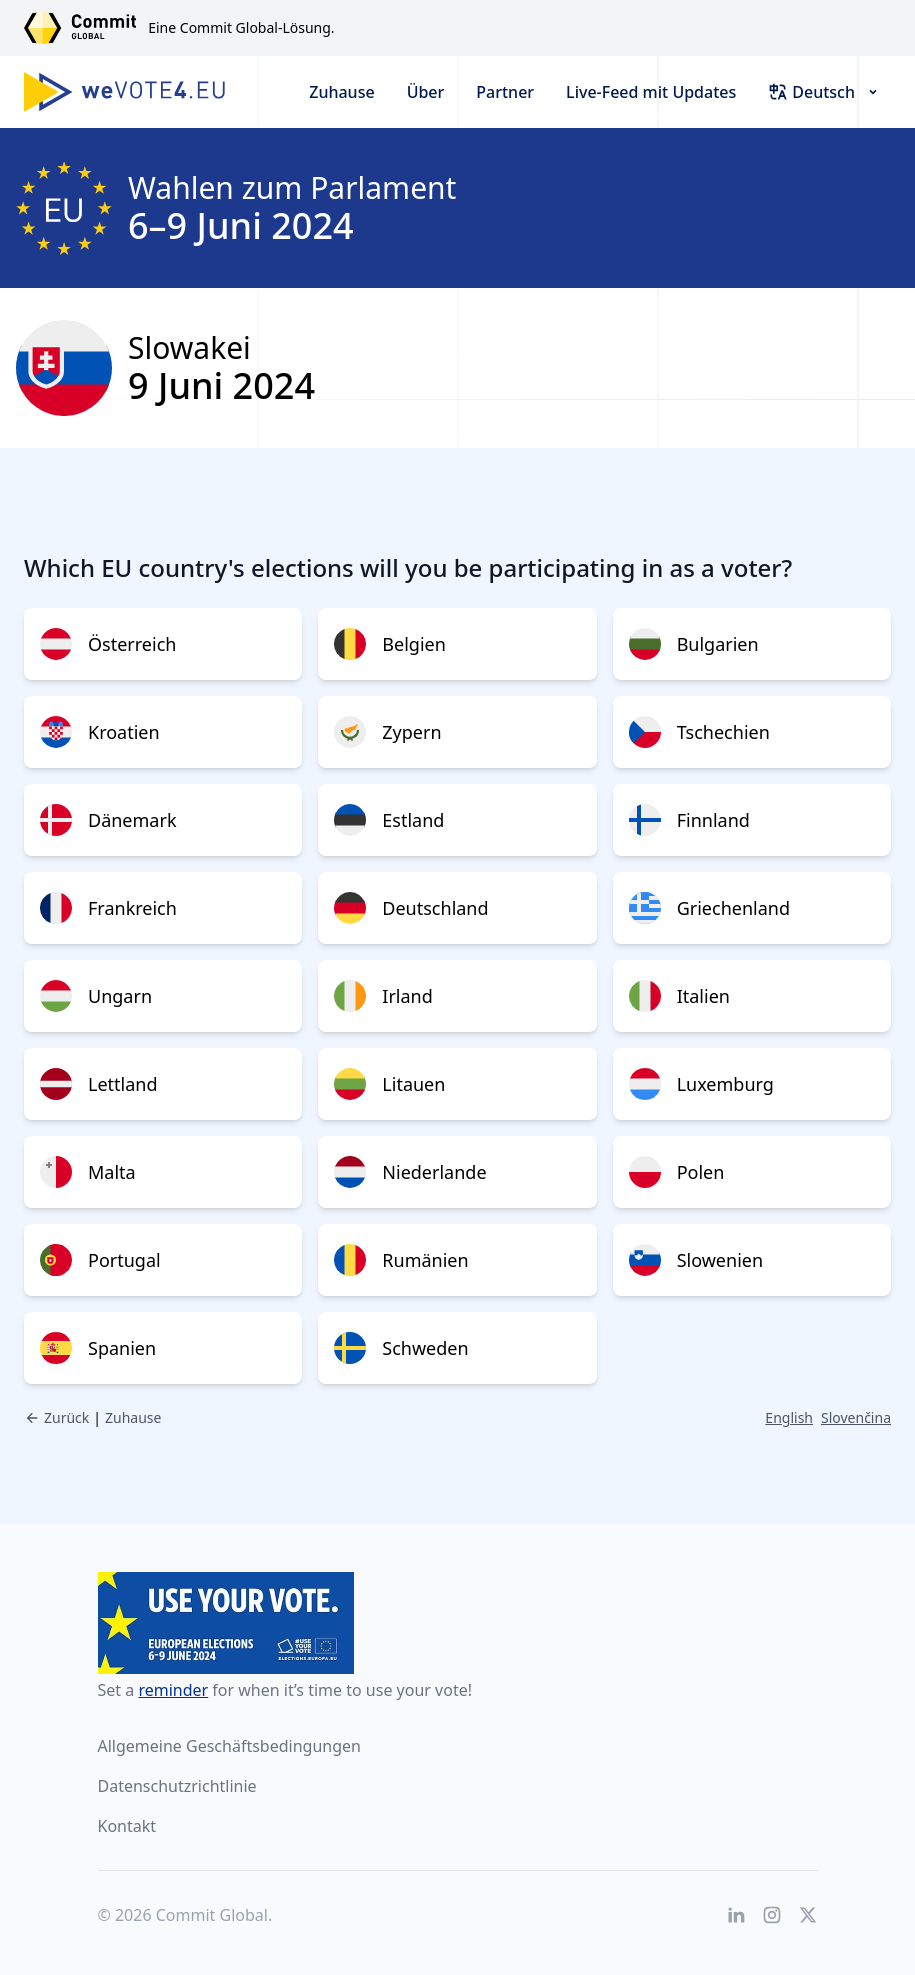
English (789, 1417)
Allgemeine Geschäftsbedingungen (229, 1746)
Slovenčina (856, 1417)
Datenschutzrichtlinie (177, 1786)
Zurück (56, 1417)
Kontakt (127, 1826)
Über (426, 92)
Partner (505, 92)
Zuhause (341, 92)
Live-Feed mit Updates (651, 92)
